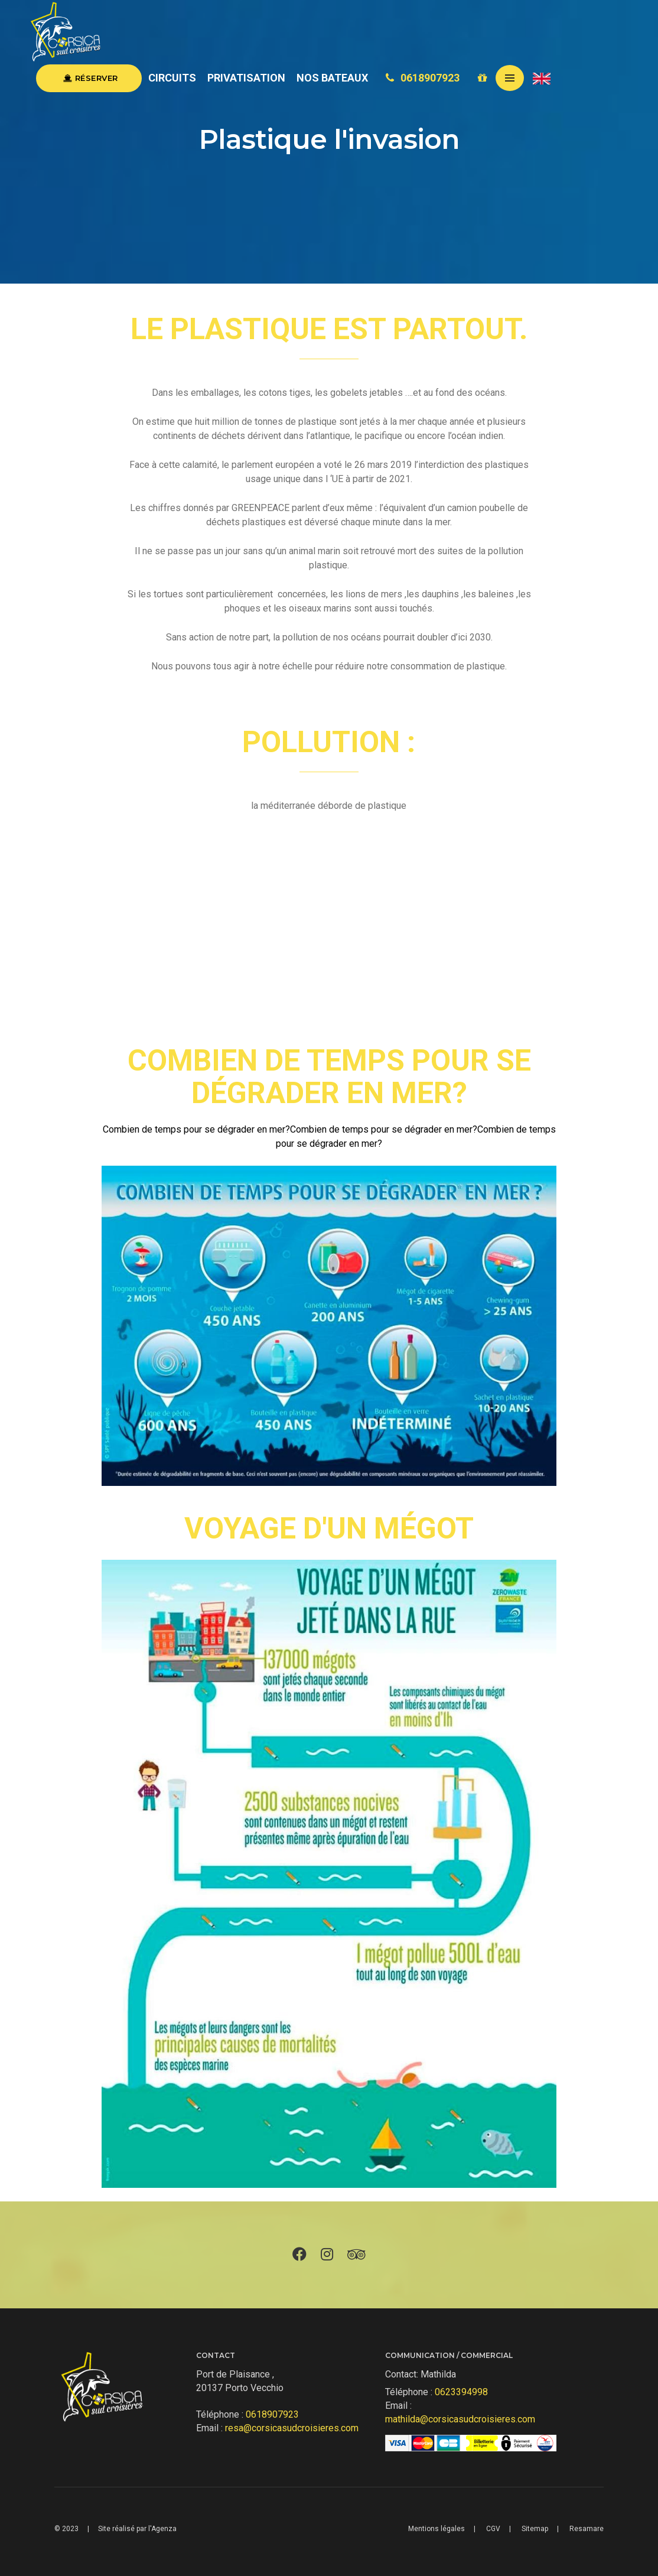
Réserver (95, 78)
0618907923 (427, 77)
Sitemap (535, 2529)
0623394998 (461, 2392)
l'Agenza (162, 2529)
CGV (493, 2529)
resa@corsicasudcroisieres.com (292, 2428)
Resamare (586, 2529)
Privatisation (252, 77)
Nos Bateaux (337, 77)
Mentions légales (436, 2529)
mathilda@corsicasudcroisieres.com (460, 2419)
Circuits (178, 77)
